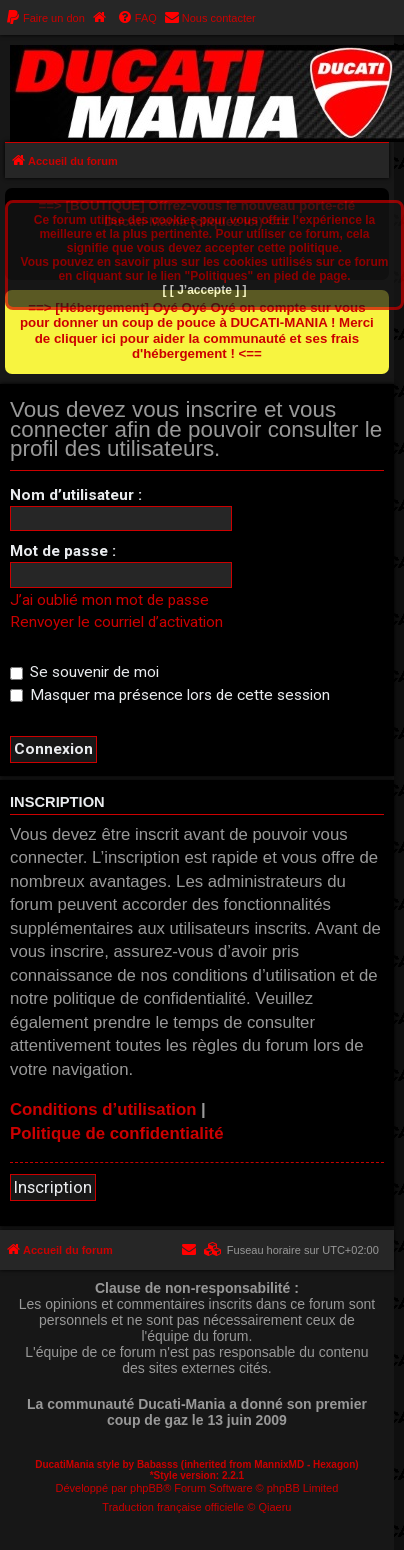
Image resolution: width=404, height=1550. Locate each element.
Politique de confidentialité (117, 1133)
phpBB (146, 1488)
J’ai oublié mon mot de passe (109, 600)
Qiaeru (274, 1507)
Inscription (53, 1187)
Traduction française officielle (173, 1507)
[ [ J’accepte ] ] (204, 290)
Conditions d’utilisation (103, 1109)
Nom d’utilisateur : (76, 495)
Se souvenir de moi (84, 672)
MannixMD (279, 1464)
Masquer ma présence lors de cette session (170, 695)
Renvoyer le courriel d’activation (116, 622)
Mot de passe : (63, 551)
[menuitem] (45, 18)
